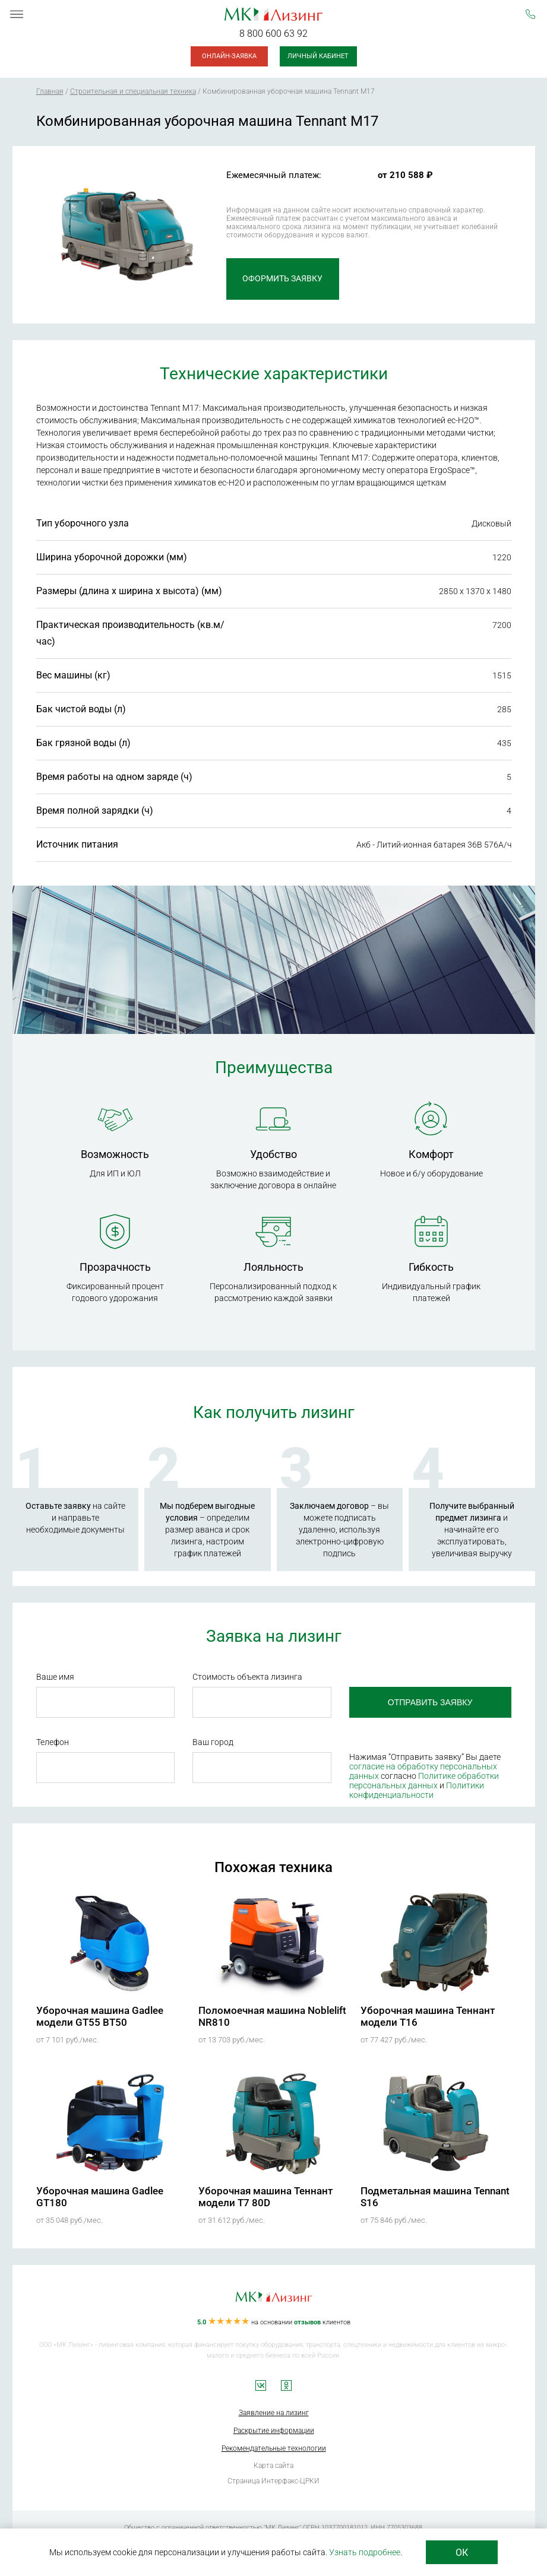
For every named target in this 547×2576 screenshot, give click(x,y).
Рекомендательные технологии (274, 2448)
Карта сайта (273, 2465)
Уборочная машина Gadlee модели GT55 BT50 (99, 2016)
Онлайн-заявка (229, 56)
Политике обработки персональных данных (424, 1780)
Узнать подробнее (364, 2552)
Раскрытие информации (273, 2430)
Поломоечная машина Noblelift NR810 (272, 2016)
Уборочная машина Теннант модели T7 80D (265, 2197)
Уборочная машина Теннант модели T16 (428, 2016)
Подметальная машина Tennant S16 (435, 2197)
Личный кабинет (318, 56)
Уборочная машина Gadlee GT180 (99, 2197)
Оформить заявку (282, 279)
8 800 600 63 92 (273, 33)
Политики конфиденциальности (416, 1790)
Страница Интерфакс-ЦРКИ (273, 2481)
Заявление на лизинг (274, 2413)
